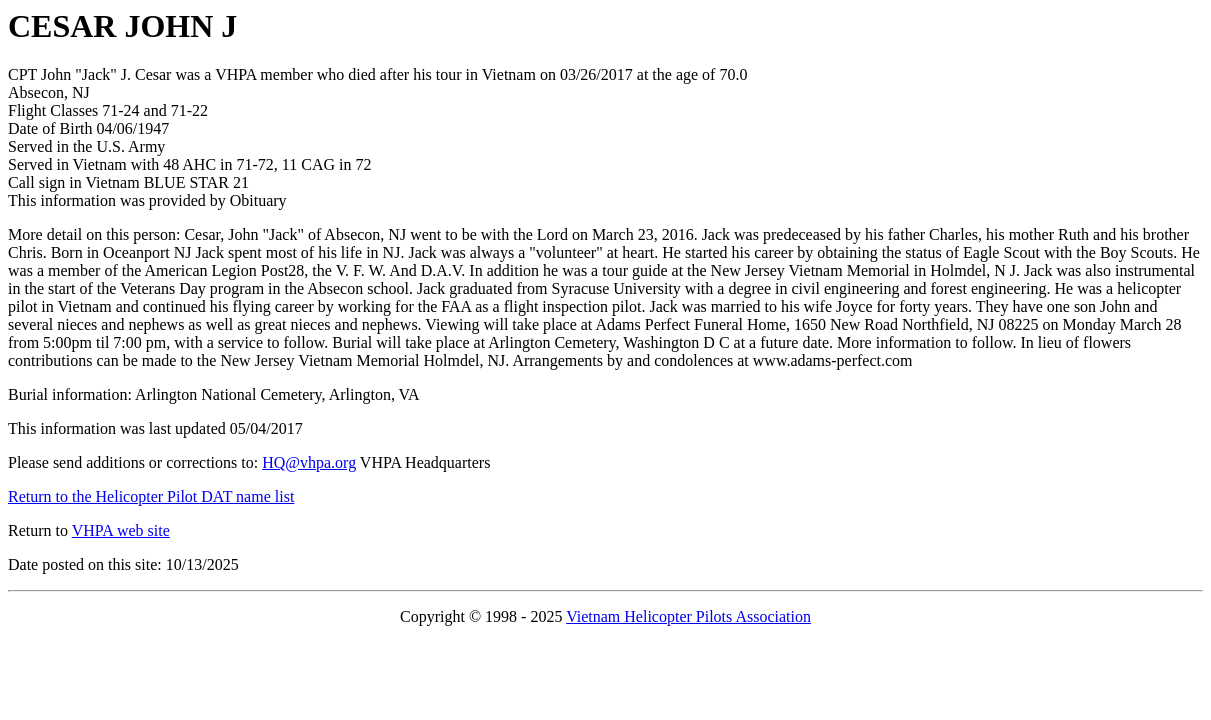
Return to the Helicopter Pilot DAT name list (151, 496)
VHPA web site (121, 530)
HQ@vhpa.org (309, 462)
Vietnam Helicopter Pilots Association (688, 616)
